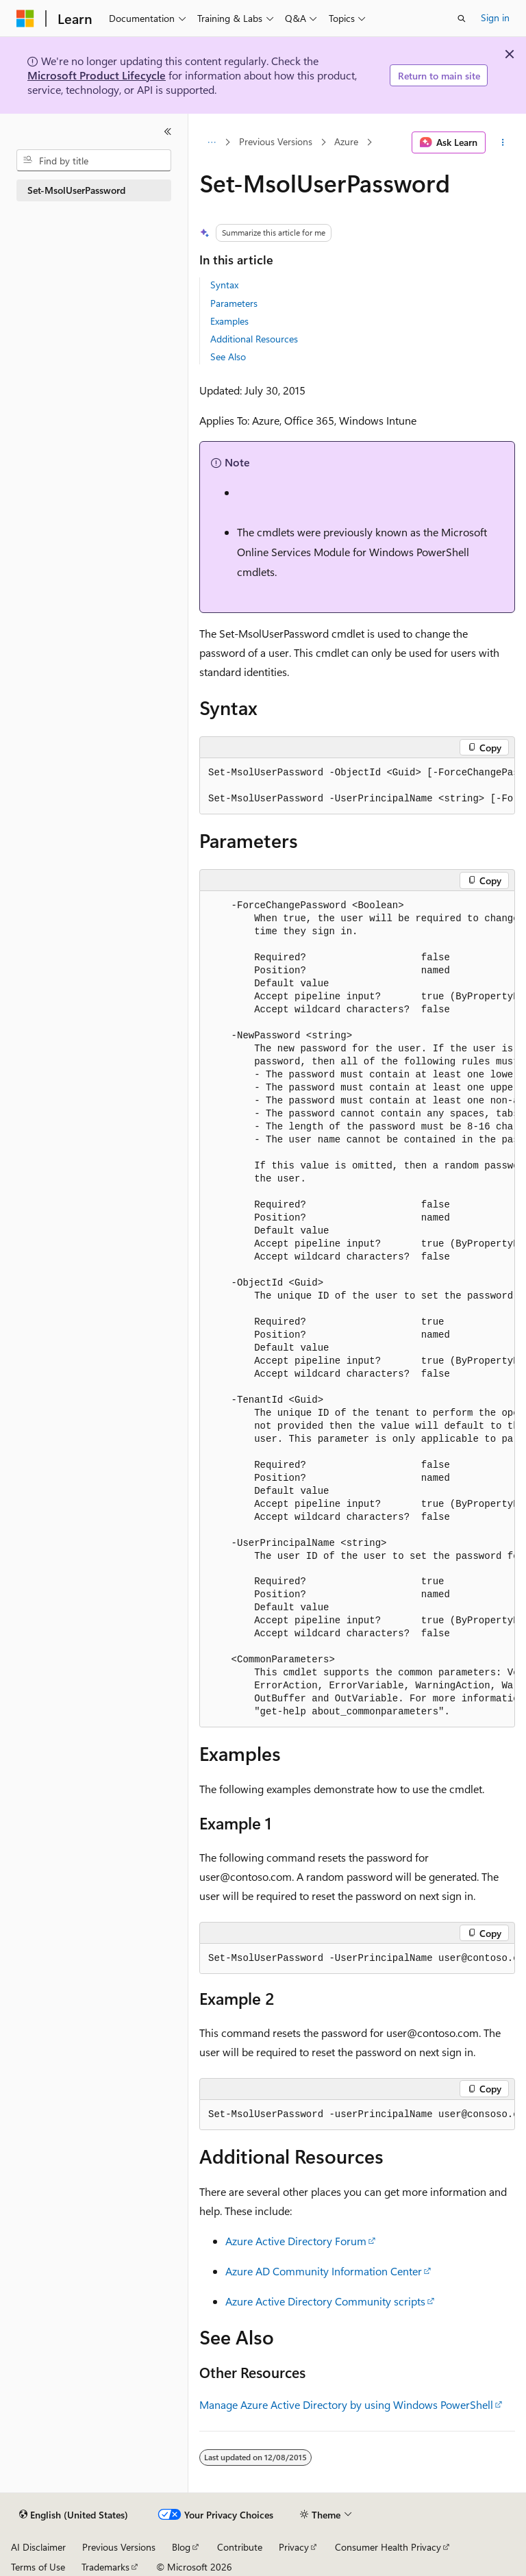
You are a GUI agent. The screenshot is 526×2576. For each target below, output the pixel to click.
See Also (228, 356)
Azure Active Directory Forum (295, 2241)
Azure (346, 142)
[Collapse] (167, 131)
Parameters (234, 303)
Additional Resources (254, 338)
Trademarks (105, 2566)
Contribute (239, 2546)
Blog (181, 2546)
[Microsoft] (25, 18)
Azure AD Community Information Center (323, 2271)
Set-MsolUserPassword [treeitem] (76, 190)
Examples (229, 320)
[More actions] (503, 142)
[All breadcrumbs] (211, 142)
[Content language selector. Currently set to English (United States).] (73, 2515)
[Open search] (461, 18)
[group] (357, 786)
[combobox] (93, 160)
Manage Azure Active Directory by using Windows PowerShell (346, 2404)
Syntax (224, 284)
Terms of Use (38, 2566)
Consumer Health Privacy (388, 2546)
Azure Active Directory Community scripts (325, 2301)
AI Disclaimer (38, 2546)
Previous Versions (275, 142)
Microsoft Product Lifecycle (96, 75)
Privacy (294, 2546)
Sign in (495, 17)
